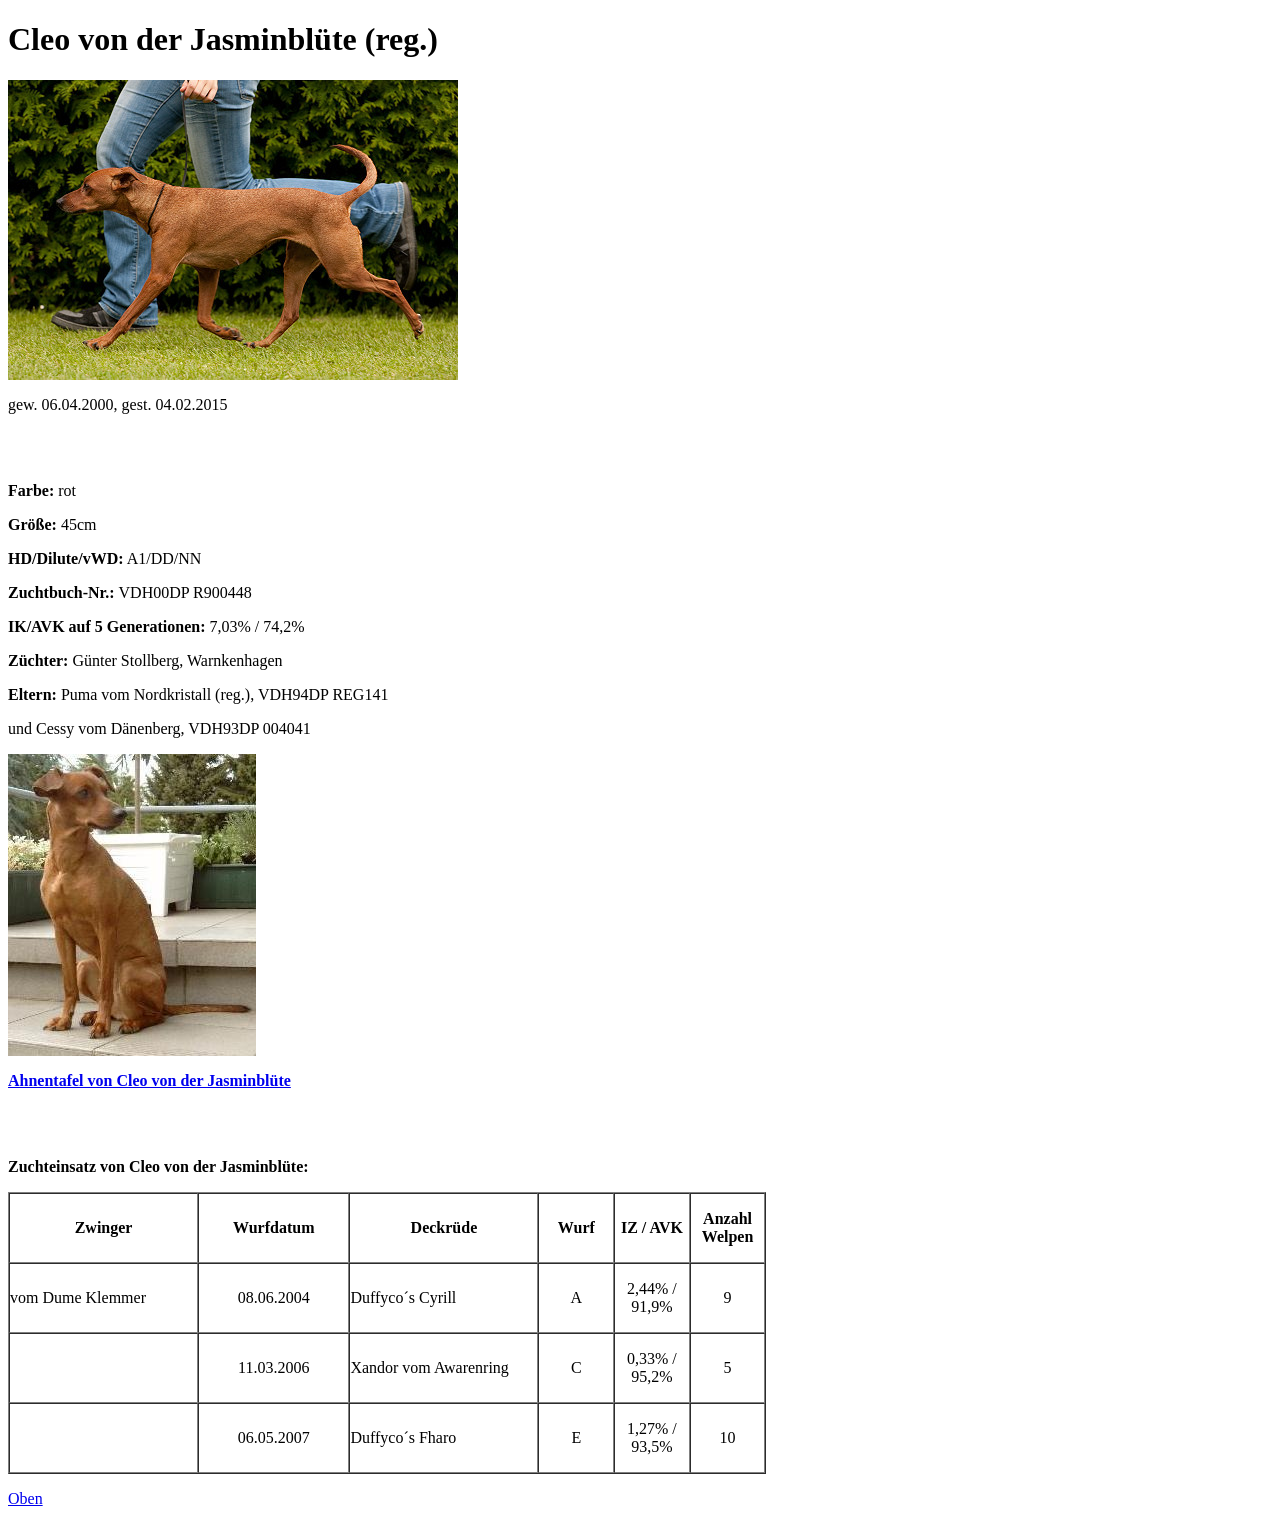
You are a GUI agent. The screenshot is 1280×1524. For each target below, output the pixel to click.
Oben (25, 1498)
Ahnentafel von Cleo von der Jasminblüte (149, 1080)
